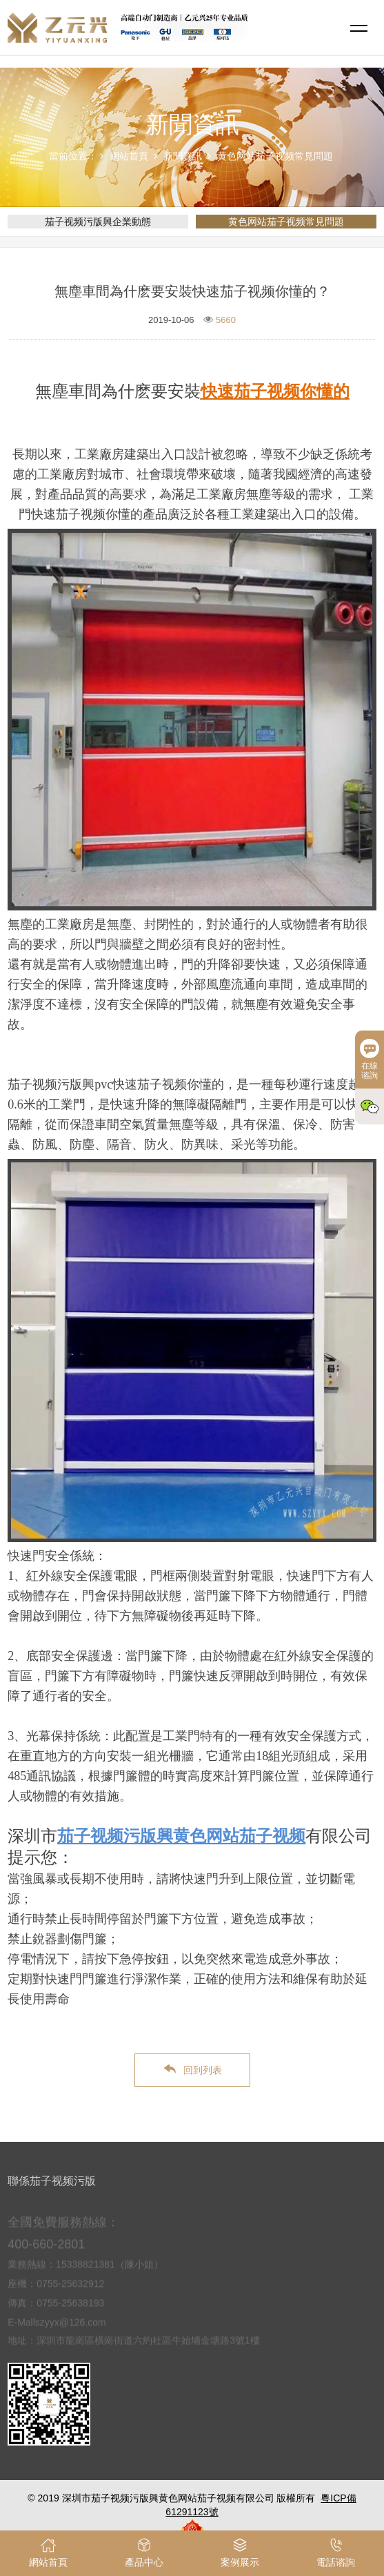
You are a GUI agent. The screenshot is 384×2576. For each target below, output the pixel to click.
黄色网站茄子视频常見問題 (275, 156)
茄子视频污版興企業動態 (98, 221)
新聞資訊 (182, 156)
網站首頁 (129, 156)
